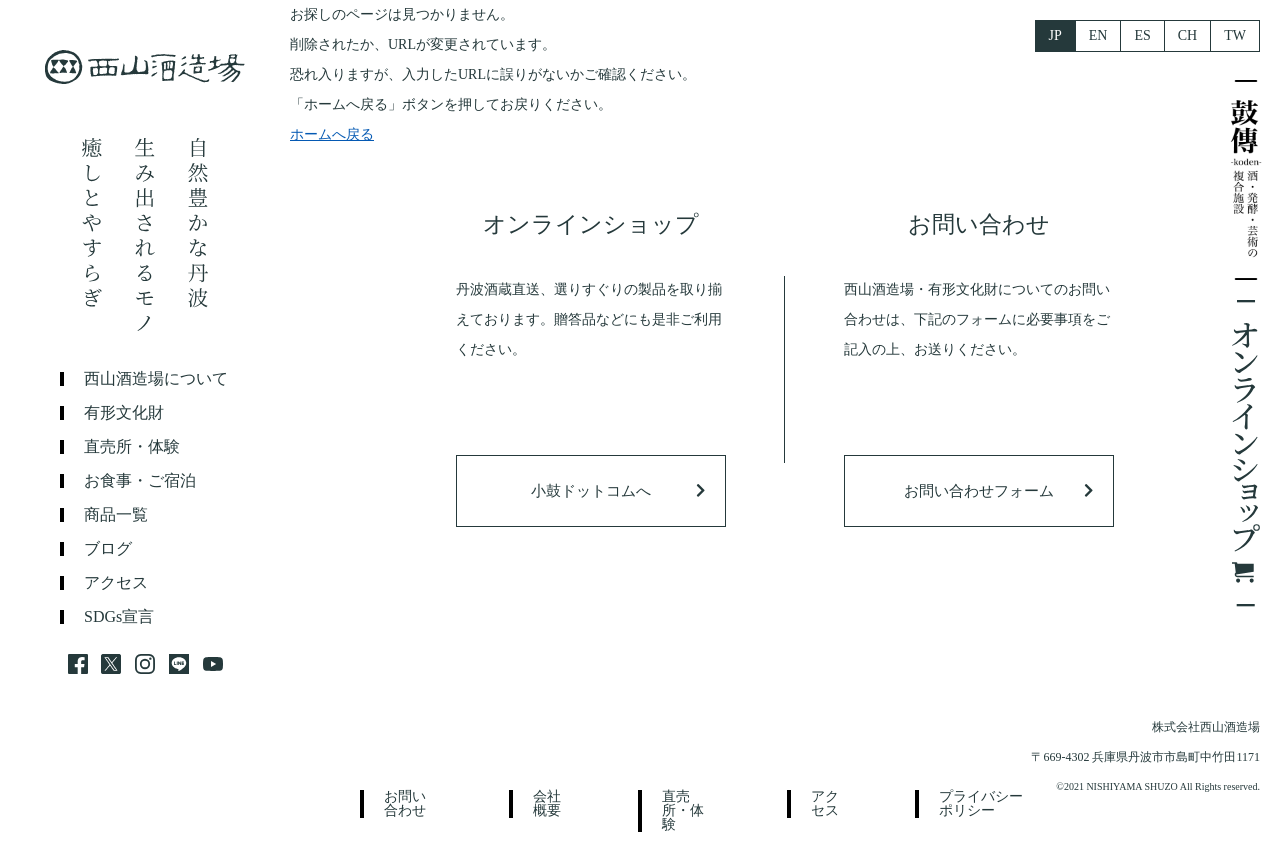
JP (1055, 35)
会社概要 (547, 804)
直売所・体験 (132, 447)
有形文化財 (124, 413)
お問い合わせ (405, 804)
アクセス (116, 583)
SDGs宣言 (119, 617)
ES (1142, 35)
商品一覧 (116, 515)
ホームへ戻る (332, 134)
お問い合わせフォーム (979, 491)
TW (1235, 35)
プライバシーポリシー (981, 804)
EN (1098, 35)
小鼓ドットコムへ (591, 491)
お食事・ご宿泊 (140, 481)
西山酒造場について (156, 379)
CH (1187, 35)
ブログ (108, 549)
